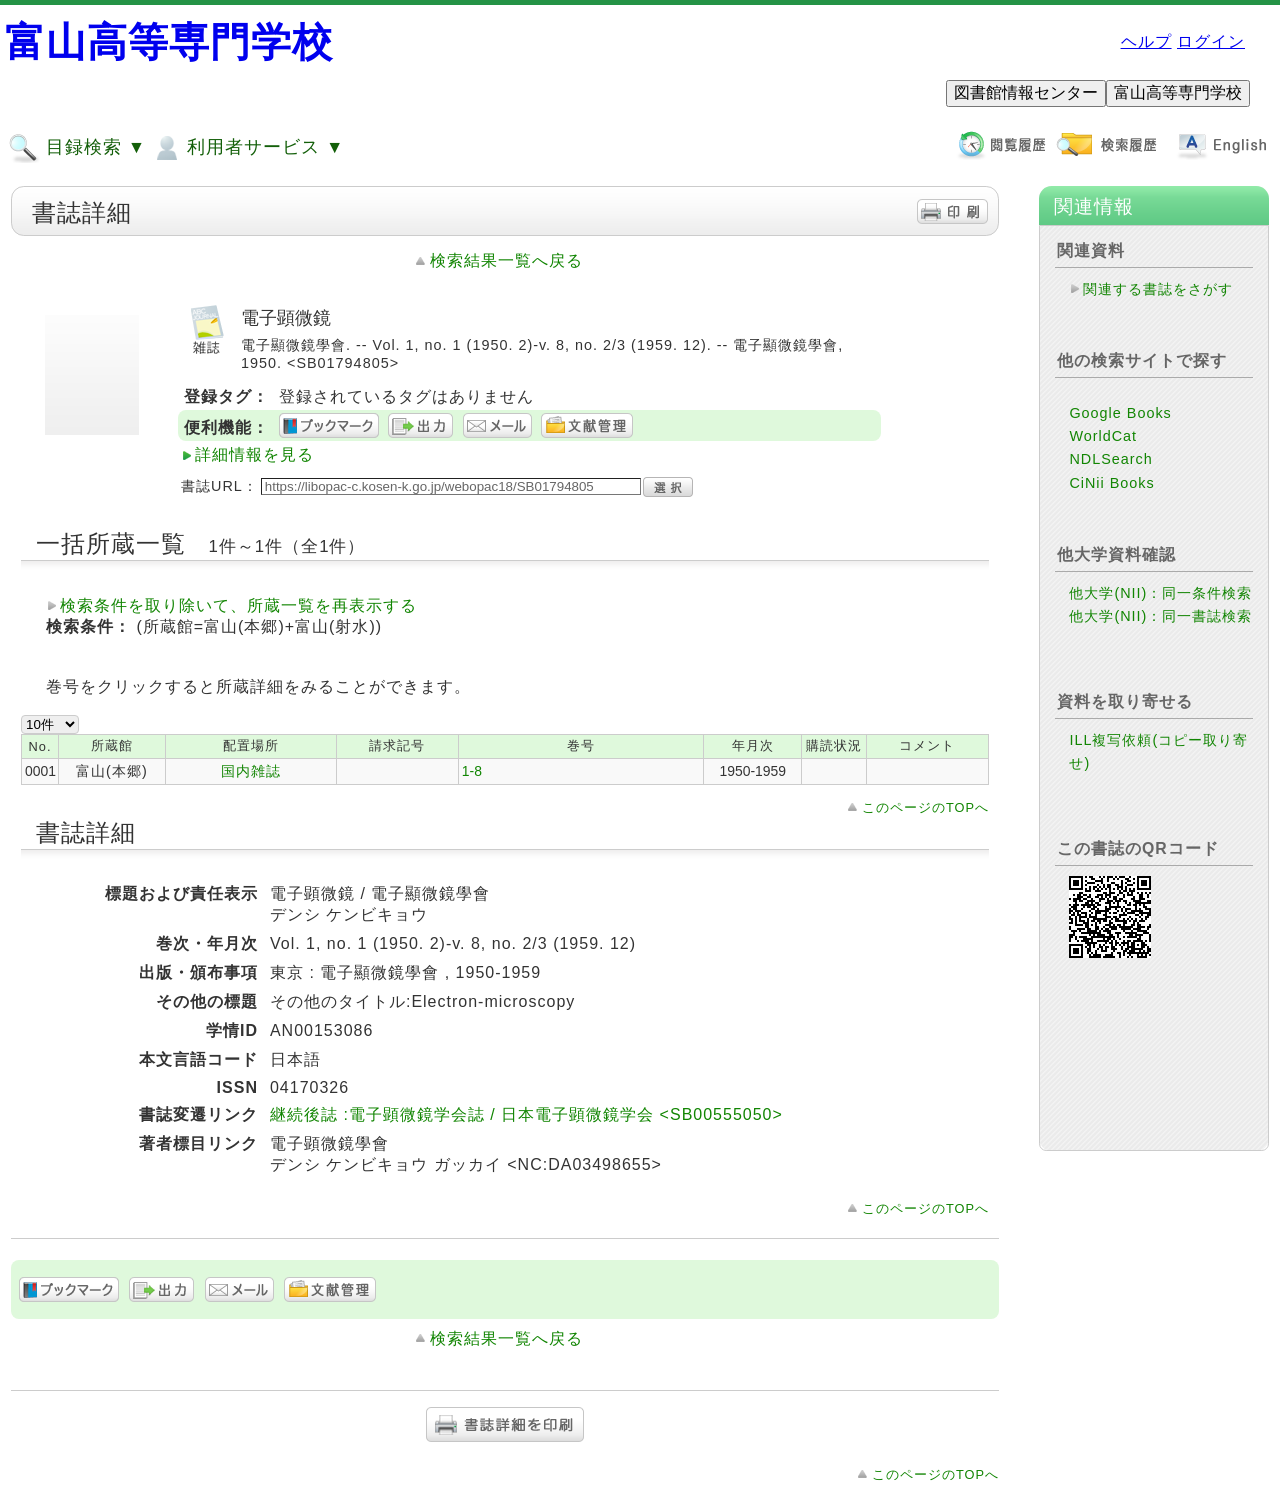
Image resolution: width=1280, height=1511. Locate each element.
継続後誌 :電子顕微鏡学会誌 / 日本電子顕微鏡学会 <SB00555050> (526, 1114)
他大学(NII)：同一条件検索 (1160, 593)
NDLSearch (1110, 459)
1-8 (472, 771)
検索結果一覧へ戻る (506, 260)
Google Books (1120, 413)
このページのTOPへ (925, 807)
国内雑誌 (251, 771)
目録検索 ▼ (77, 148)
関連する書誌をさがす (1158, 289)
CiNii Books (1111, 483)
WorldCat (1103, 436)
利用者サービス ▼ (247, 148)
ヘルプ (1146, 41)
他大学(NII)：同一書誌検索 (1160, 616)
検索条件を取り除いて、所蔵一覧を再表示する (238, 605)
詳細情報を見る (254, 454)
